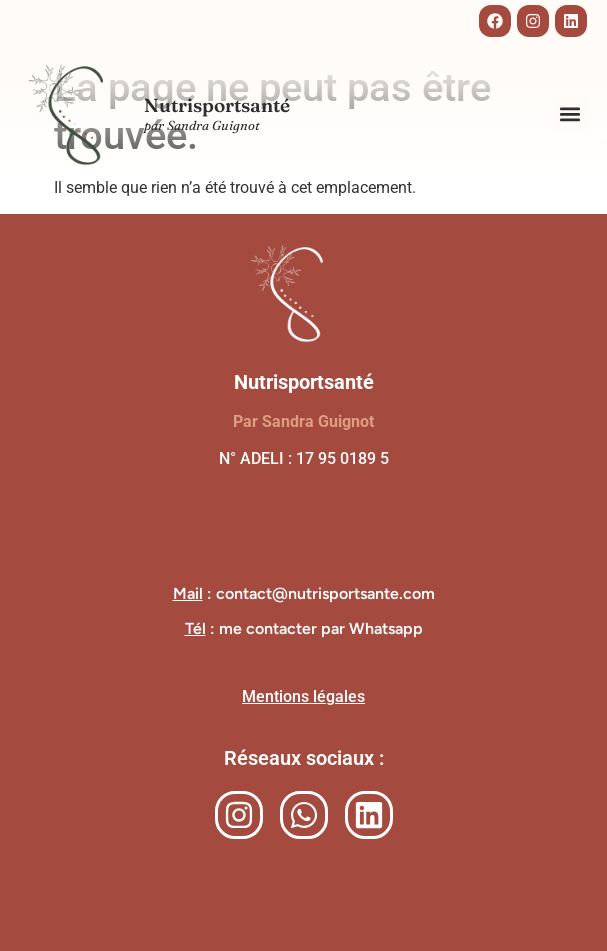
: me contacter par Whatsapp (304, 628)
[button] (570, 113)
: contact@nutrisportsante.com (304, 593)
